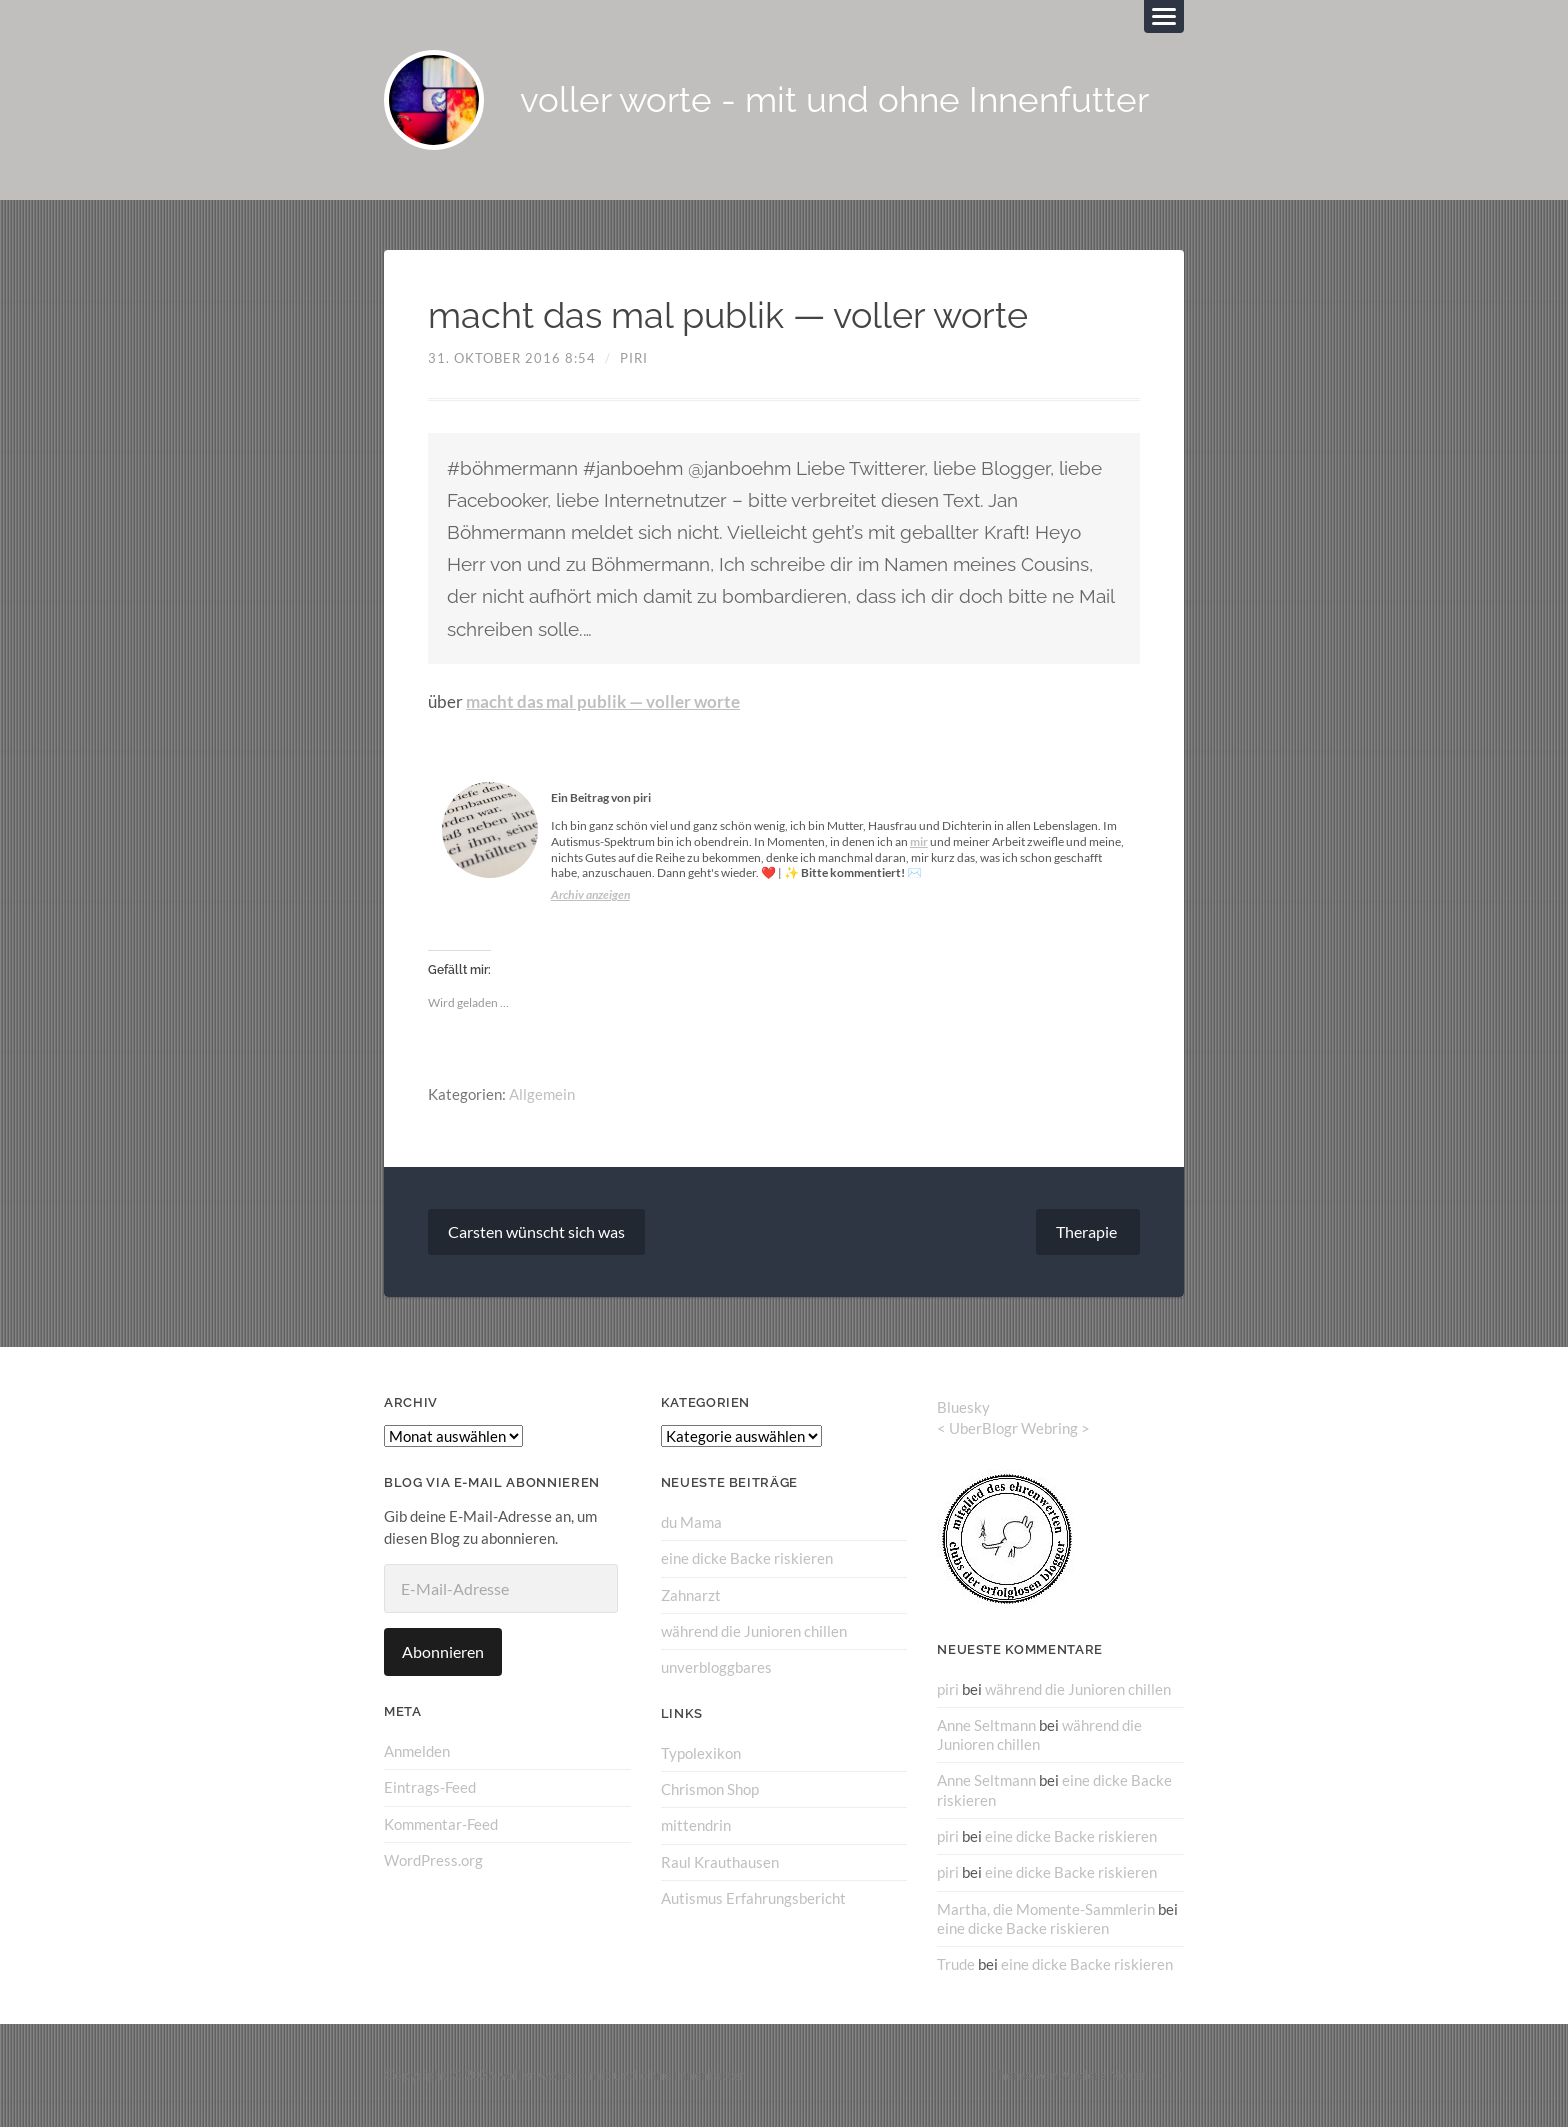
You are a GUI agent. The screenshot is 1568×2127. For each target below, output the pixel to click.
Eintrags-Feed (430, 1787)
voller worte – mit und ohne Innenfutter (622, 2075)
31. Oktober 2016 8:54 (512, 358)
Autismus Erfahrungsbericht (753, 1897)
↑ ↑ (1175, 2075)
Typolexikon (701, 1752)
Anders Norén (1105, 2075)
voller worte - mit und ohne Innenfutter (834, 100)
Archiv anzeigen (590, 894)
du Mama (691, 1522)
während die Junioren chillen (754, 1631)
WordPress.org (433, 1860)
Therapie (1088, 1231)
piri (634, 358)
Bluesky (963, 1407)
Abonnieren (443, 1651)
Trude (956, 1964)
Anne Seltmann (986, 1725)
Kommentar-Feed (441, 1824)
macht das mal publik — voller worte (603, 702)
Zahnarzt (691, 1595)
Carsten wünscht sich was (536, 1231)
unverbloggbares (716, 1667)
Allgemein (542, 1094)
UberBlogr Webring (1013, 1428)
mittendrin (696, 1825)
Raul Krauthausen (720, 1861)
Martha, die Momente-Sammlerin (1046, 1908)
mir (919, 841)
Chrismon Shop (710, 1789)
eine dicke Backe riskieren (747, 1558)
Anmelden (417, 1751)
